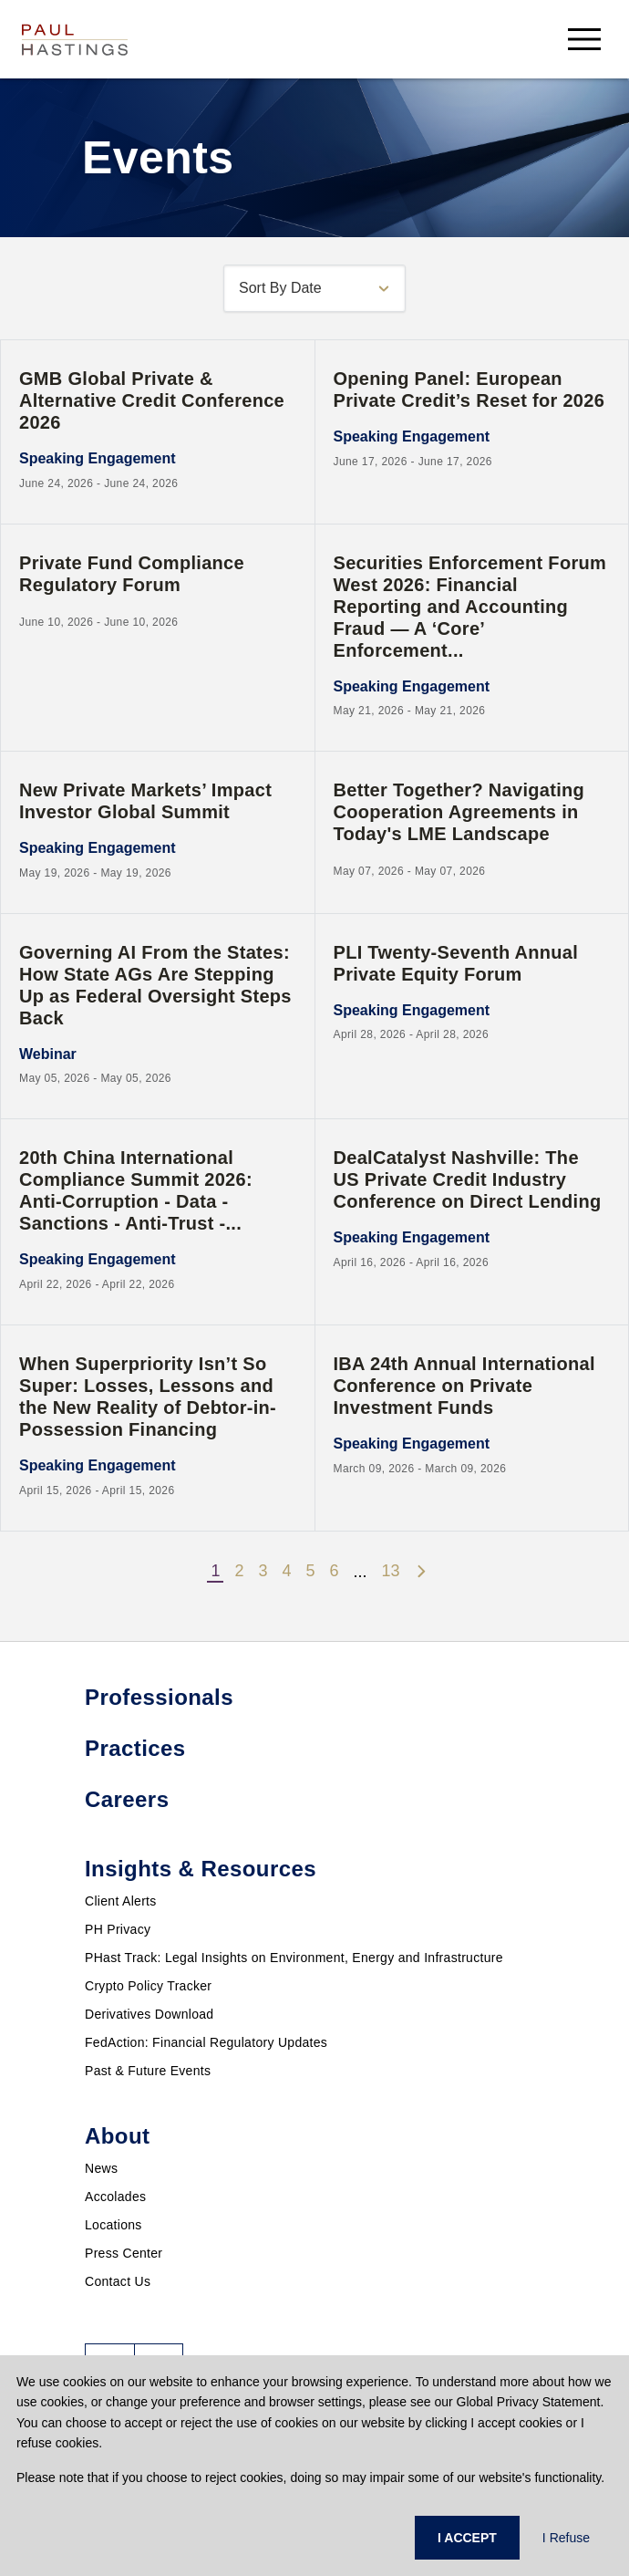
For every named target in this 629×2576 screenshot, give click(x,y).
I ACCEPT (467, 2537)
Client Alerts (121, 1901)
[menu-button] (584, 39)
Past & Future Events (148, 2070)
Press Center (123, 2253)
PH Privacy (117, 1929)
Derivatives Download (149, 2014)
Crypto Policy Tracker (148, 1986)
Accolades (115, 2196)
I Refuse (566, 2537)
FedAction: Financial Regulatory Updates (206, 2042)
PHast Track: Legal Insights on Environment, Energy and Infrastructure (294, 1957)
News (101, 2168)
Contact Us (117, 2281)
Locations (113, 2225)
